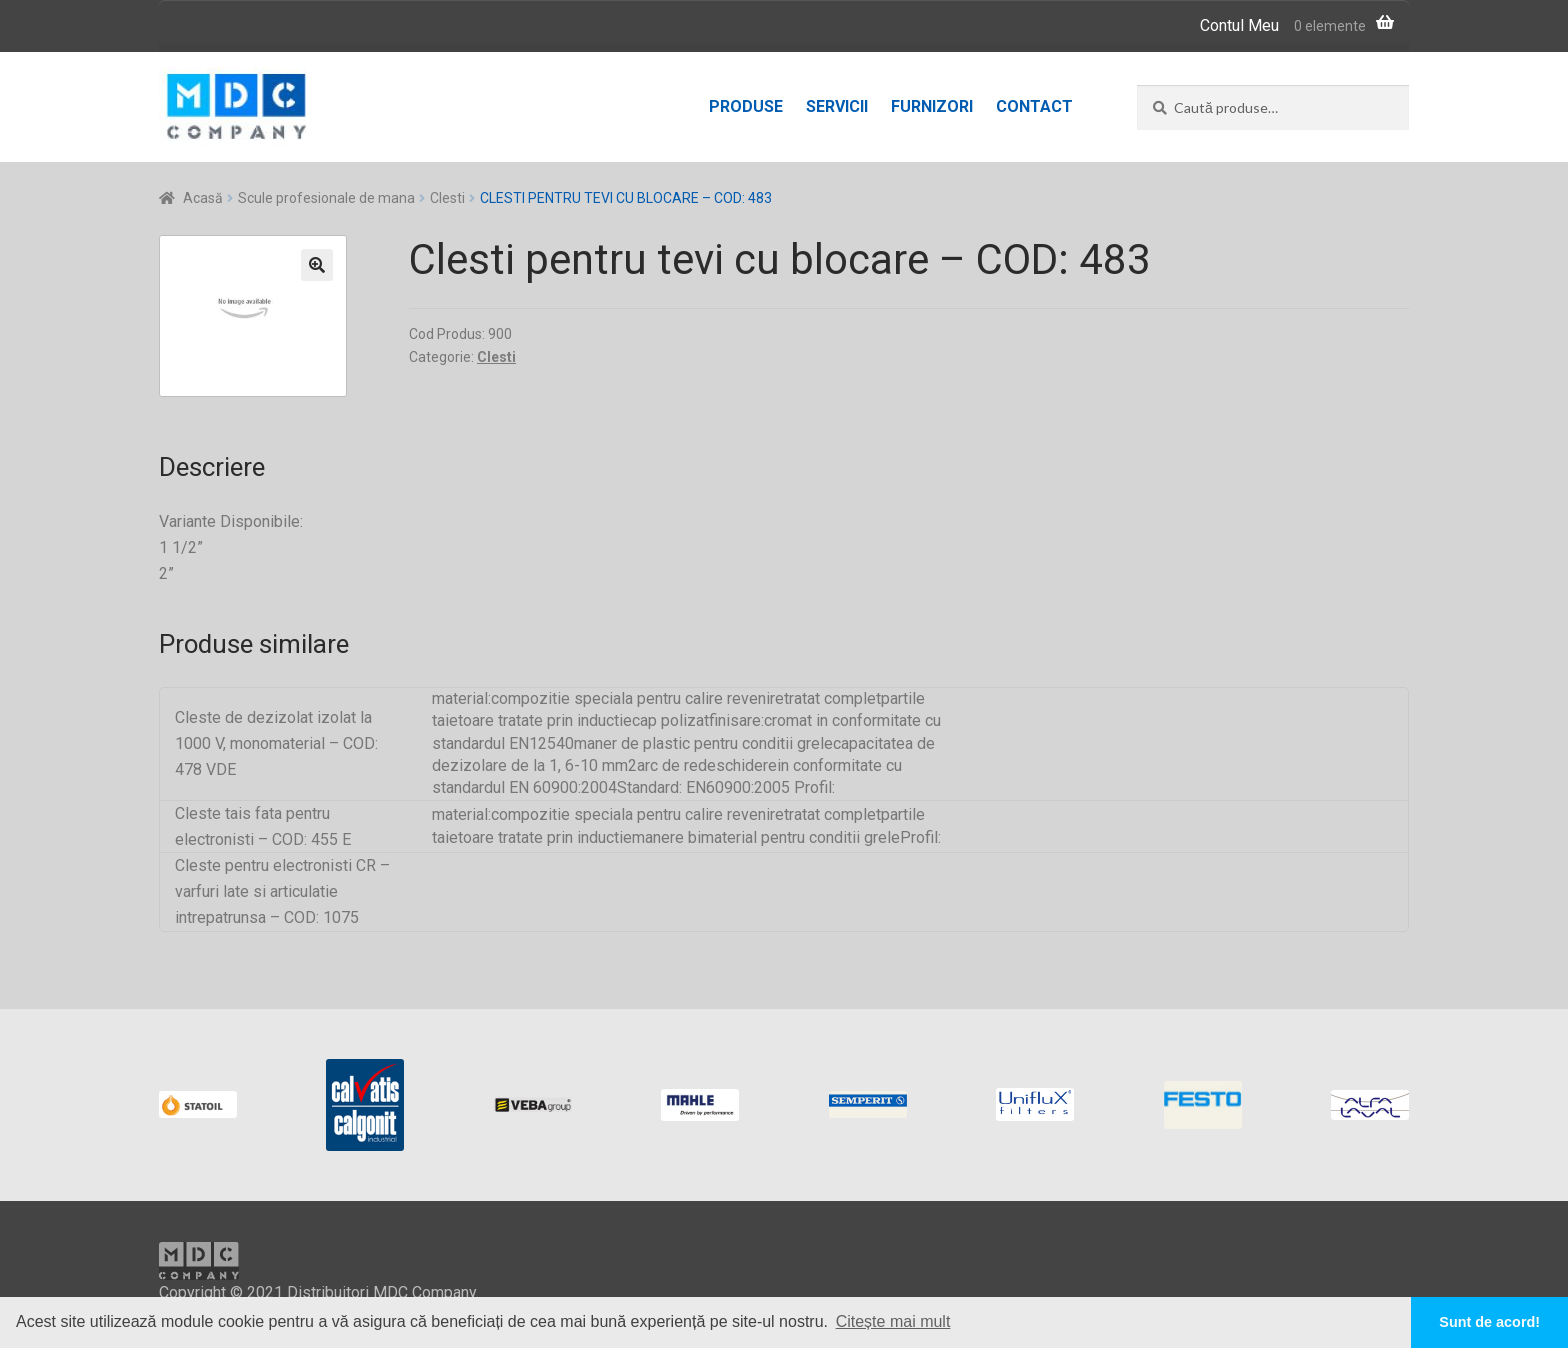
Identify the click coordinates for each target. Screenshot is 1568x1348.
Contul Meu (1239, 25)
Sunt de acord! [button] (1489, 1322)
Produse (746, 106)
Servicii (837, 106)
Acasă (203, 198)
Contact (1034, 106)
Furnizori (932, 106)
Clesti (447, 198)
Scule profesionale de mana (326, 198)
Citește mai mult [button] (893, 1321)
